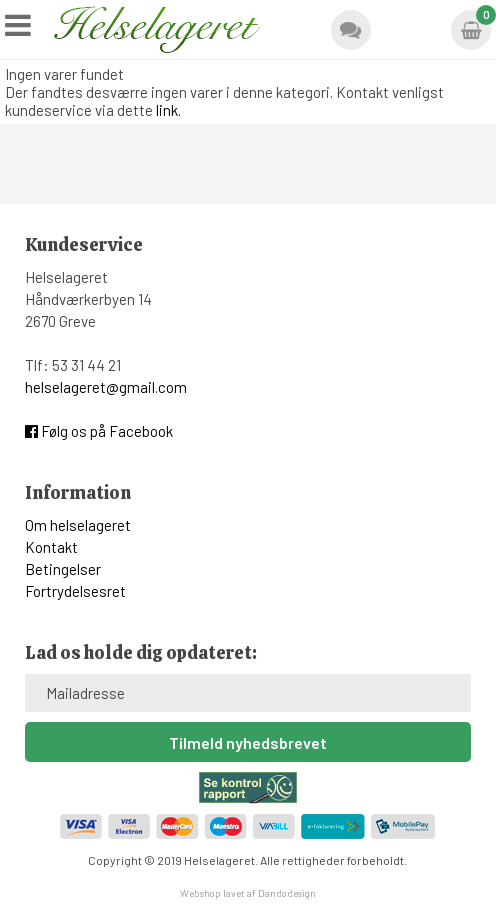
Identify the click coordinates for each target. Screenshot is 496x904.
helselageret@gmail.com (106, 387)
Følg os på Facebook (99, 431)
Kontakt (51, 547)
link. (168, 110)
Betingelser (63, 569)
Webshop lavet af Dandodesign (248, 893)
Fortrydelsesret (75, 591)
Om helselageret (78, 525)
